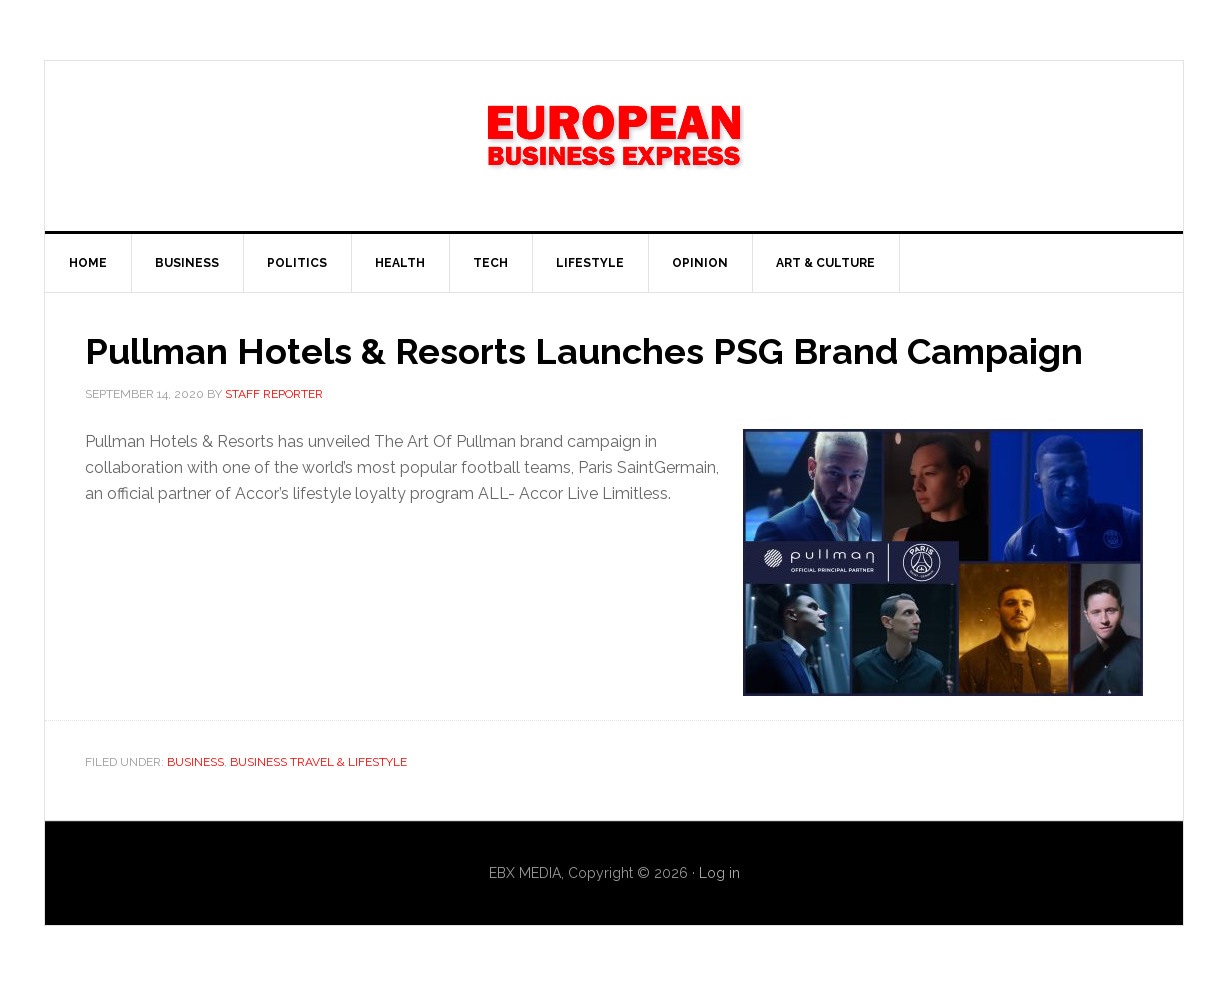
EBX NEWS (614, 146)
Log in (719, 873)
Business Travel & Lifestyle (318, 762)
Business (195, 762)
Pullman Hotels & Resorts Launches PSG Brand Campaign (584, 351)
